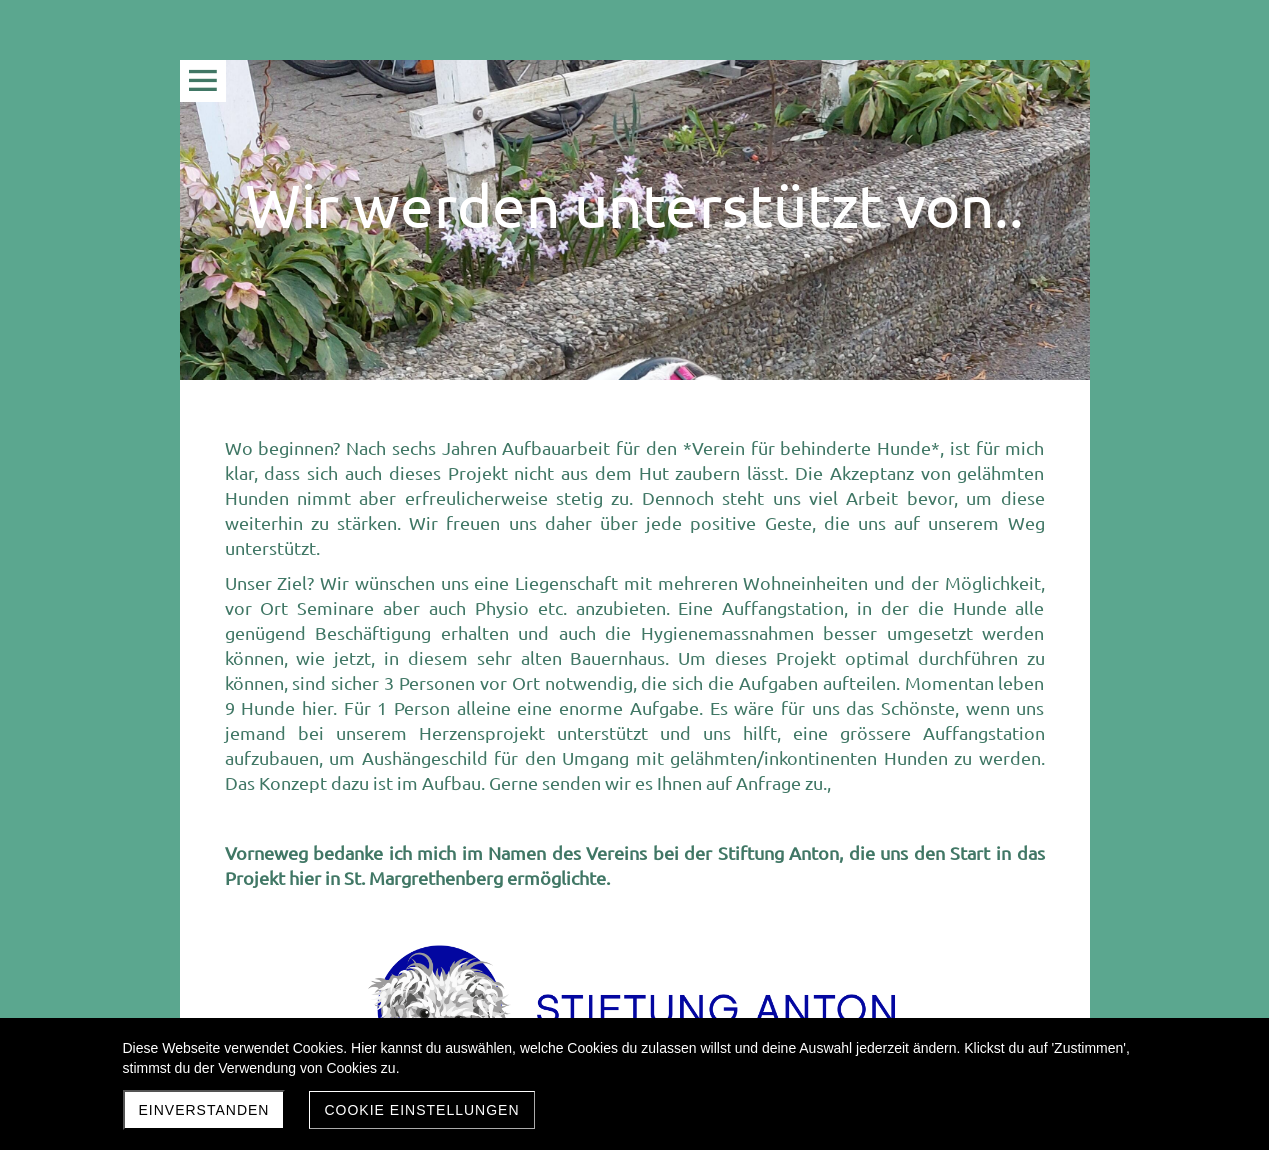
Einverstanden (204, 1110)
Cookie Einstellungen (421, 1110)
